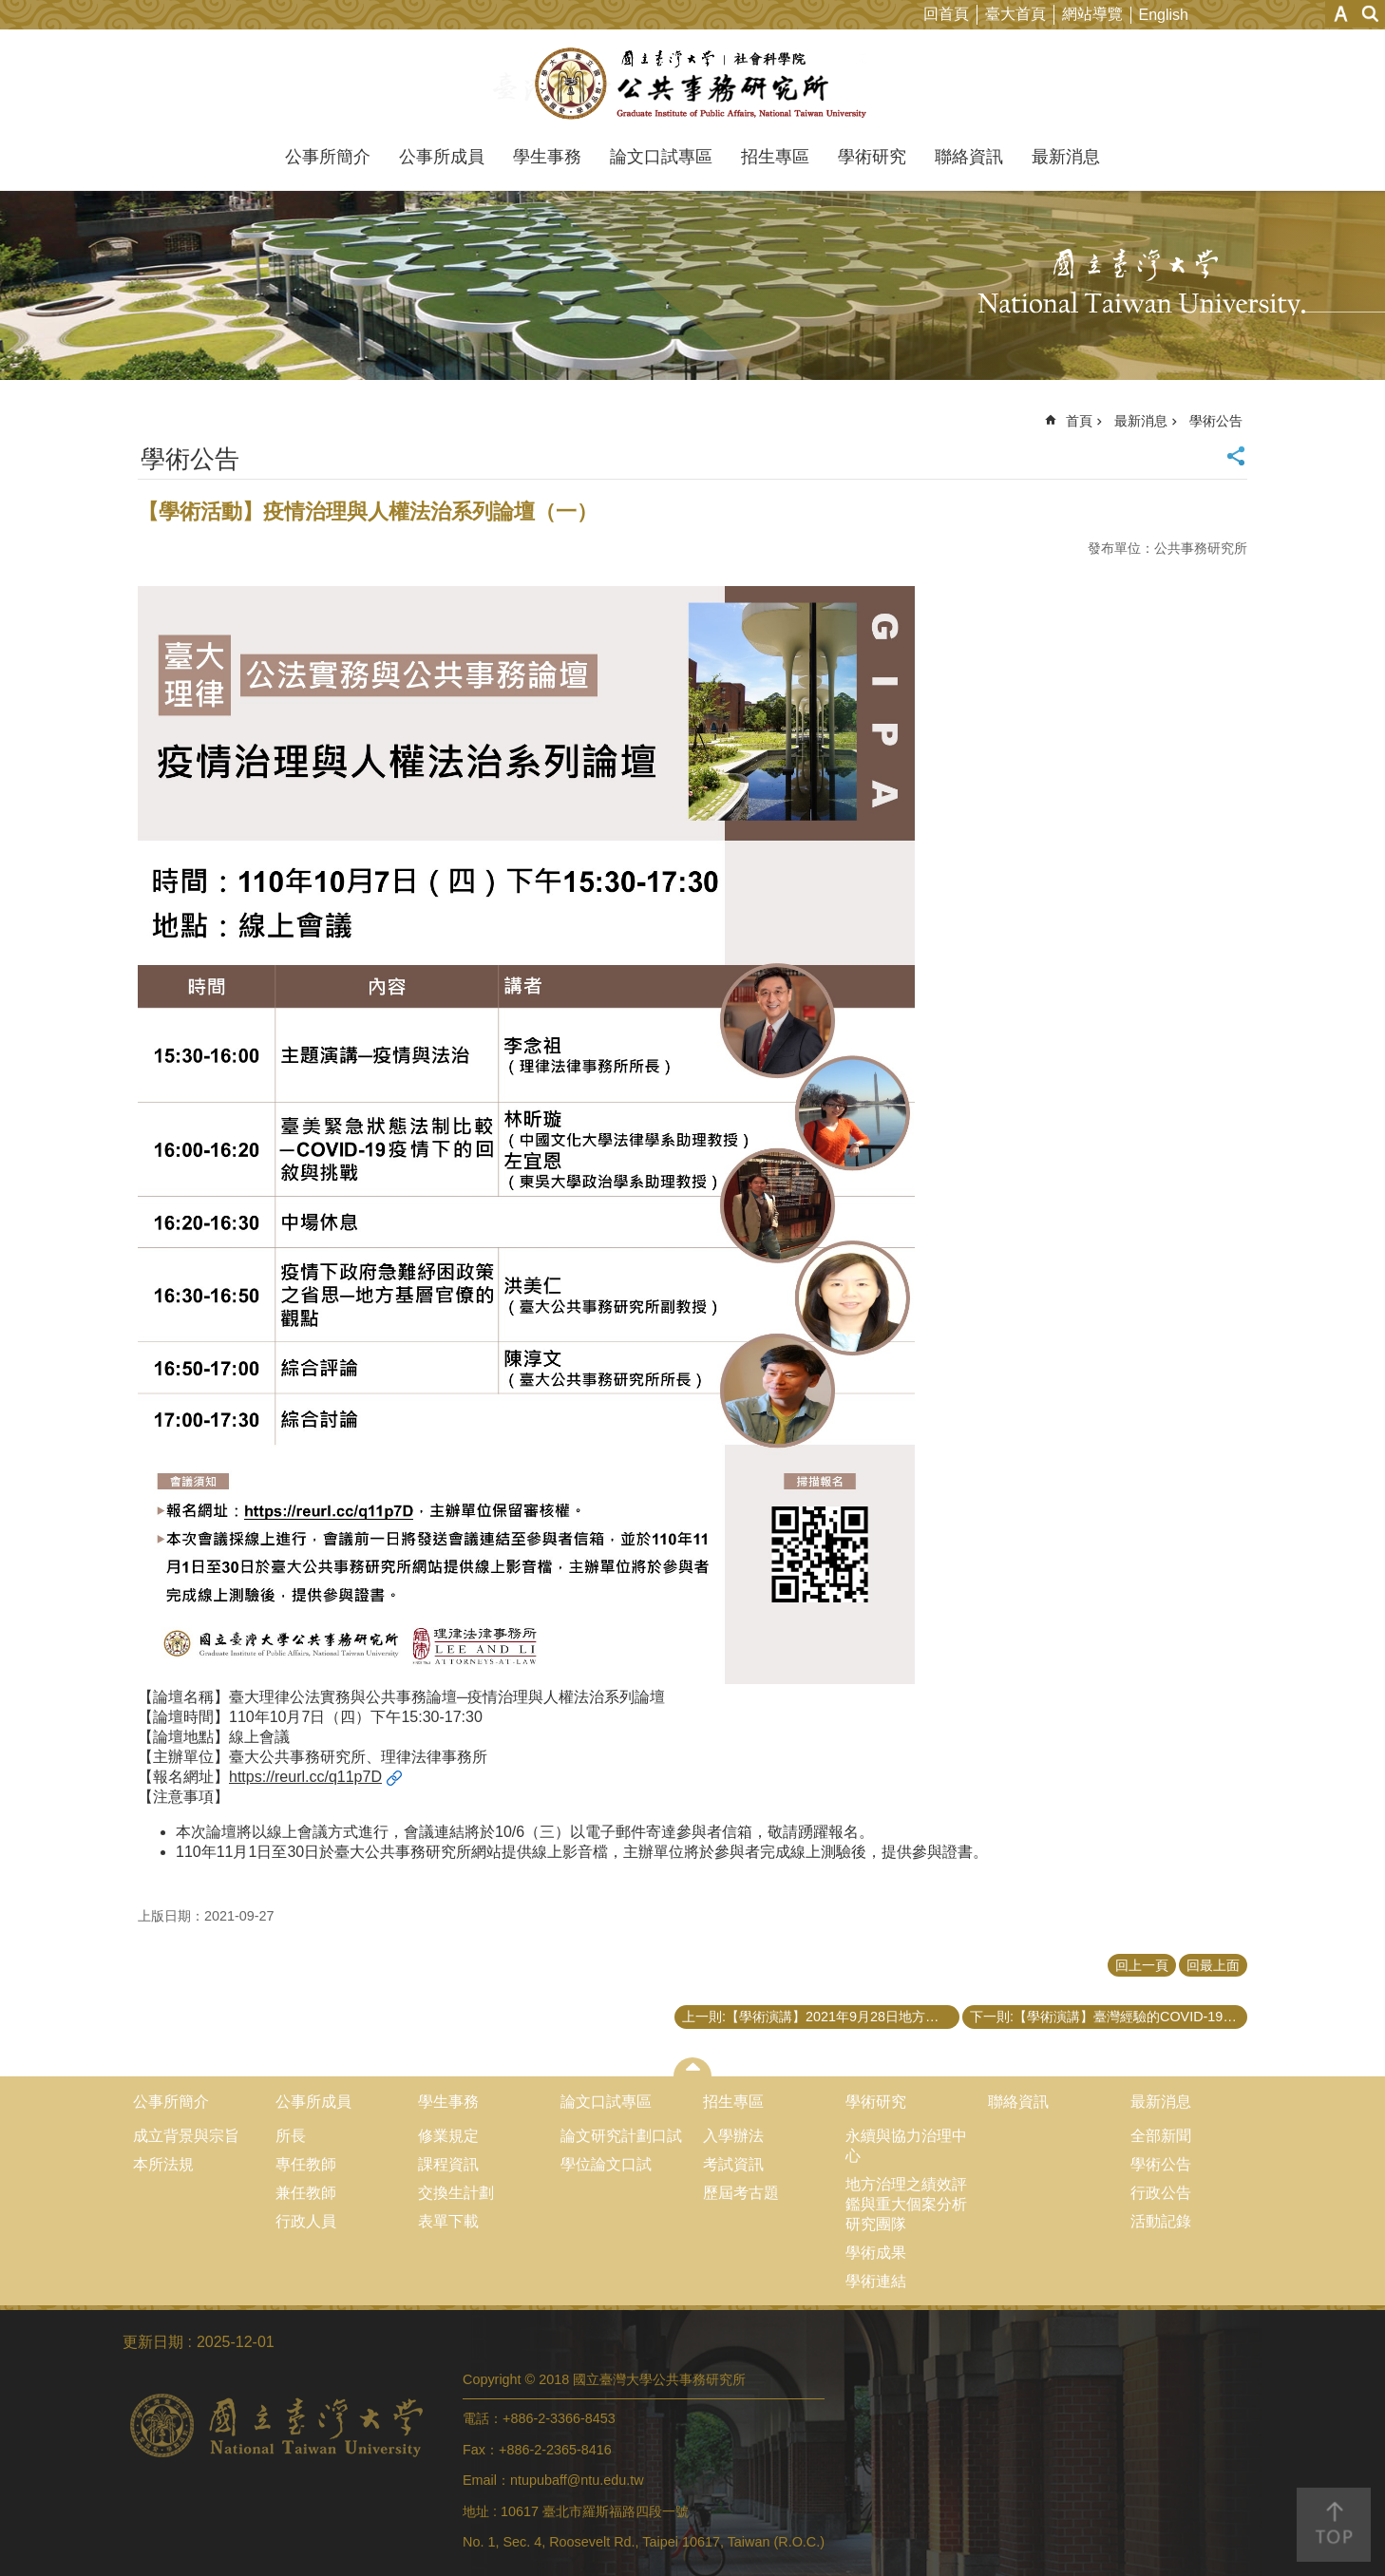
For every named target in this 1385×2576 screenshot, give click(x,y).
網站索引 (1371, 14)
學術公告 (1216, 420)
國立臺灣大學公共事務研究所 (693, 83)
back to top (1334, 2525)
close (693, 2066)
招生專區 (775, 156)
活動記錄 (1160, 2221)
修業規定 (448, 2136)
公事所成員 (441, 156)
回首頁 (946, 14)
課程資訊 (448, 2164)
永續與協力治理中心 (906, 2146)
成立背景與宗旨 (186, 2136)
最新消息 (1066, 156)
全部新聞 (1160, 2136)
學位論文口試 (606, 2164)
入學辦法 (733, 2136)
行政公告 (1160, 2193)
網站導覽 (1092, 14)
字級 (1341, 14)
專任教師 (305, 2164)
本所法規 (163, 2164)
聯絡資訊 (969, 156)
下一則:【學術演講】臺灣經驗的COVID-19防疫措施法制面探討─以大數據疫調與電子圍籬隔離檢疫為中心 (1108, 2016)
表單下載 (448, 2221)
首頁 (1079, 420)
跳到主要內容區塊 (9, 9)
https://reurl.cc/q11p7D (305, 1777)
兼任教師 (305, 2193)
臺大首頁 (1015, 14)
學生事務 (547, 156)
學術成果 (875, 2253)
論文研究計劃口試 (621, 2136)
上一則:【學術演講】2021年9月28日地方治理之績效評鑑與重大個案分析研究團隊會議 (820, 2016)
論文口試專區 (661, 156)
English (1163, 15)
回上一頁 (1141, 1965)
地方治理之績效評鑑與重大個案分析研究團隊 (906, 2204)
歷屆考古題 (741, 2193)
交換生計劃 (456, 2193)
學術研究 (872, 156)
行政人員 (305, 2221)
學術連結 (875, 2281)
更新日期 (153, 2342)
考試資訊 (733, 2164)
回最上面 (1213, 1965)
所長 (290, 2136)
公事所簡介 (327, 156)
